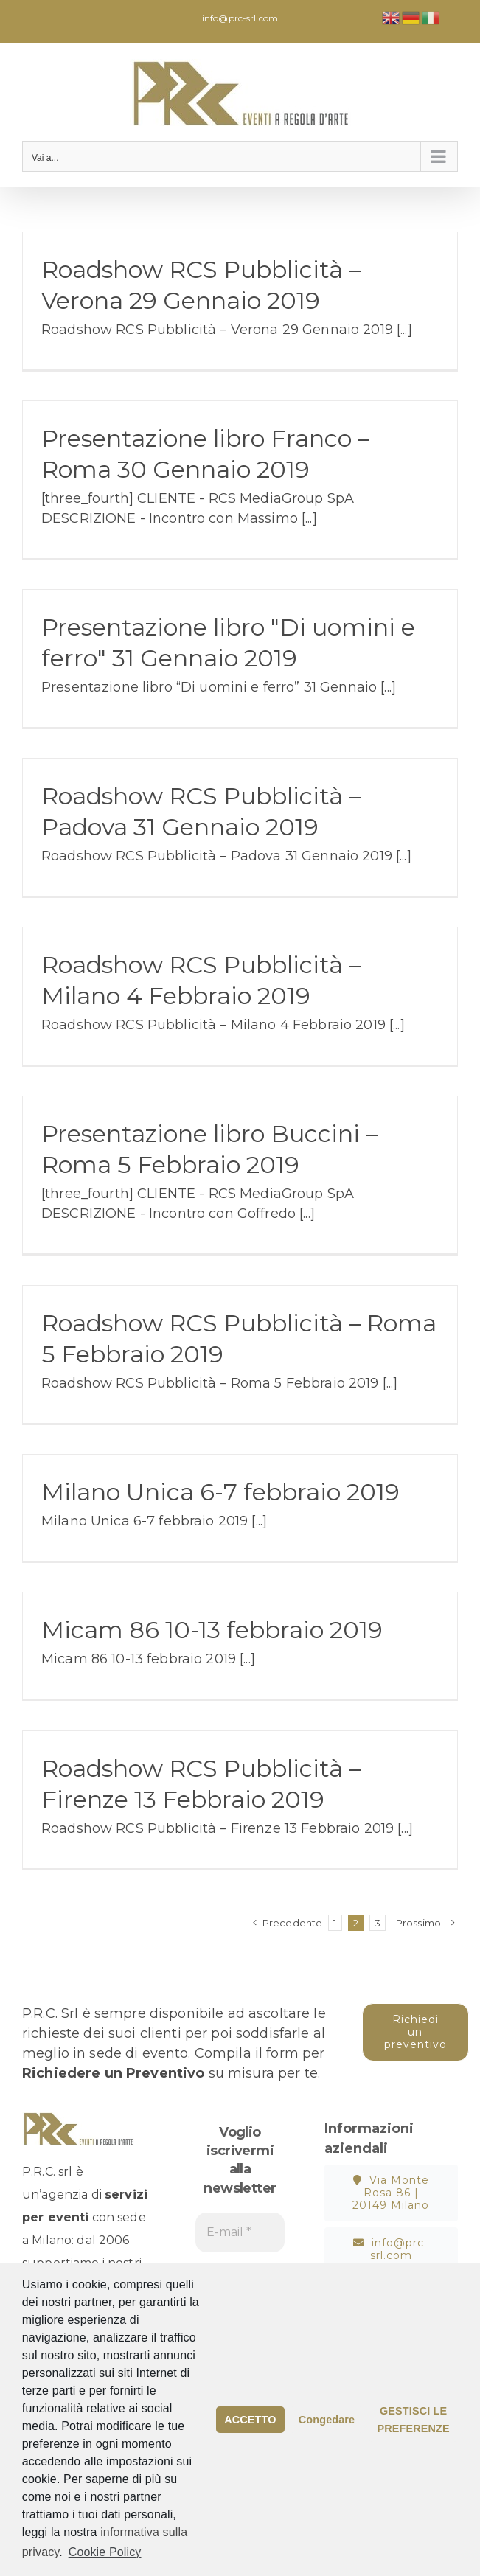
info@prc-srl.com (240, 18)
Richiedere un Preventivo (113, 2073)
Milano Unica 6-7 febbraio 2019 (220, 1491)
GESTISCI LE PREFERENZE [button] (413, 2419)
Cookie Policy (105, 2552)
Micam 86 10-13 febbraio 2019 (212, 1629)
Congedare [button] (327, 2420)
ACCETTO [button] (250, 2420)
